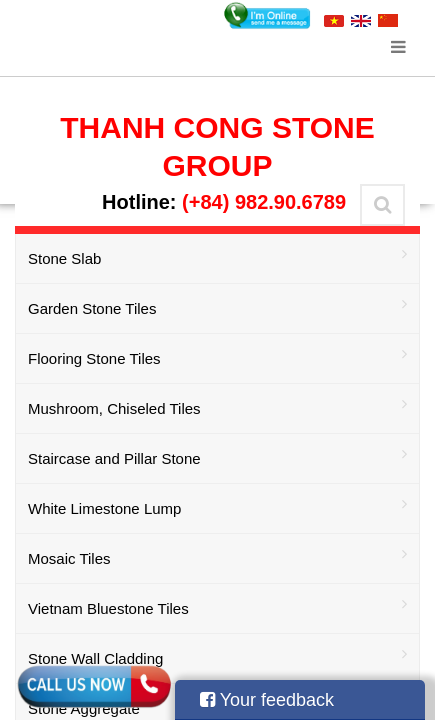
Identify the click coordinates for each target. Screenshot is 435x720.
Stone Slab (217, 256)
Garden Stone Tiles (217, 306)
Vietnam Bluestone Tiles (217, 606)
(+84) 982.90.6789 (264, 202)
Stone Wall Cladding (217, 656)
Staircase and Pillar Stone (217, 456)
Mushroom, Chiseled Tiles (217, 406)
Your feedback (267, 700)
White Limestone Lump (217, 506)
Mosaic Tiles (217, 556)
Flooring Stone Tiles (217, 356)
